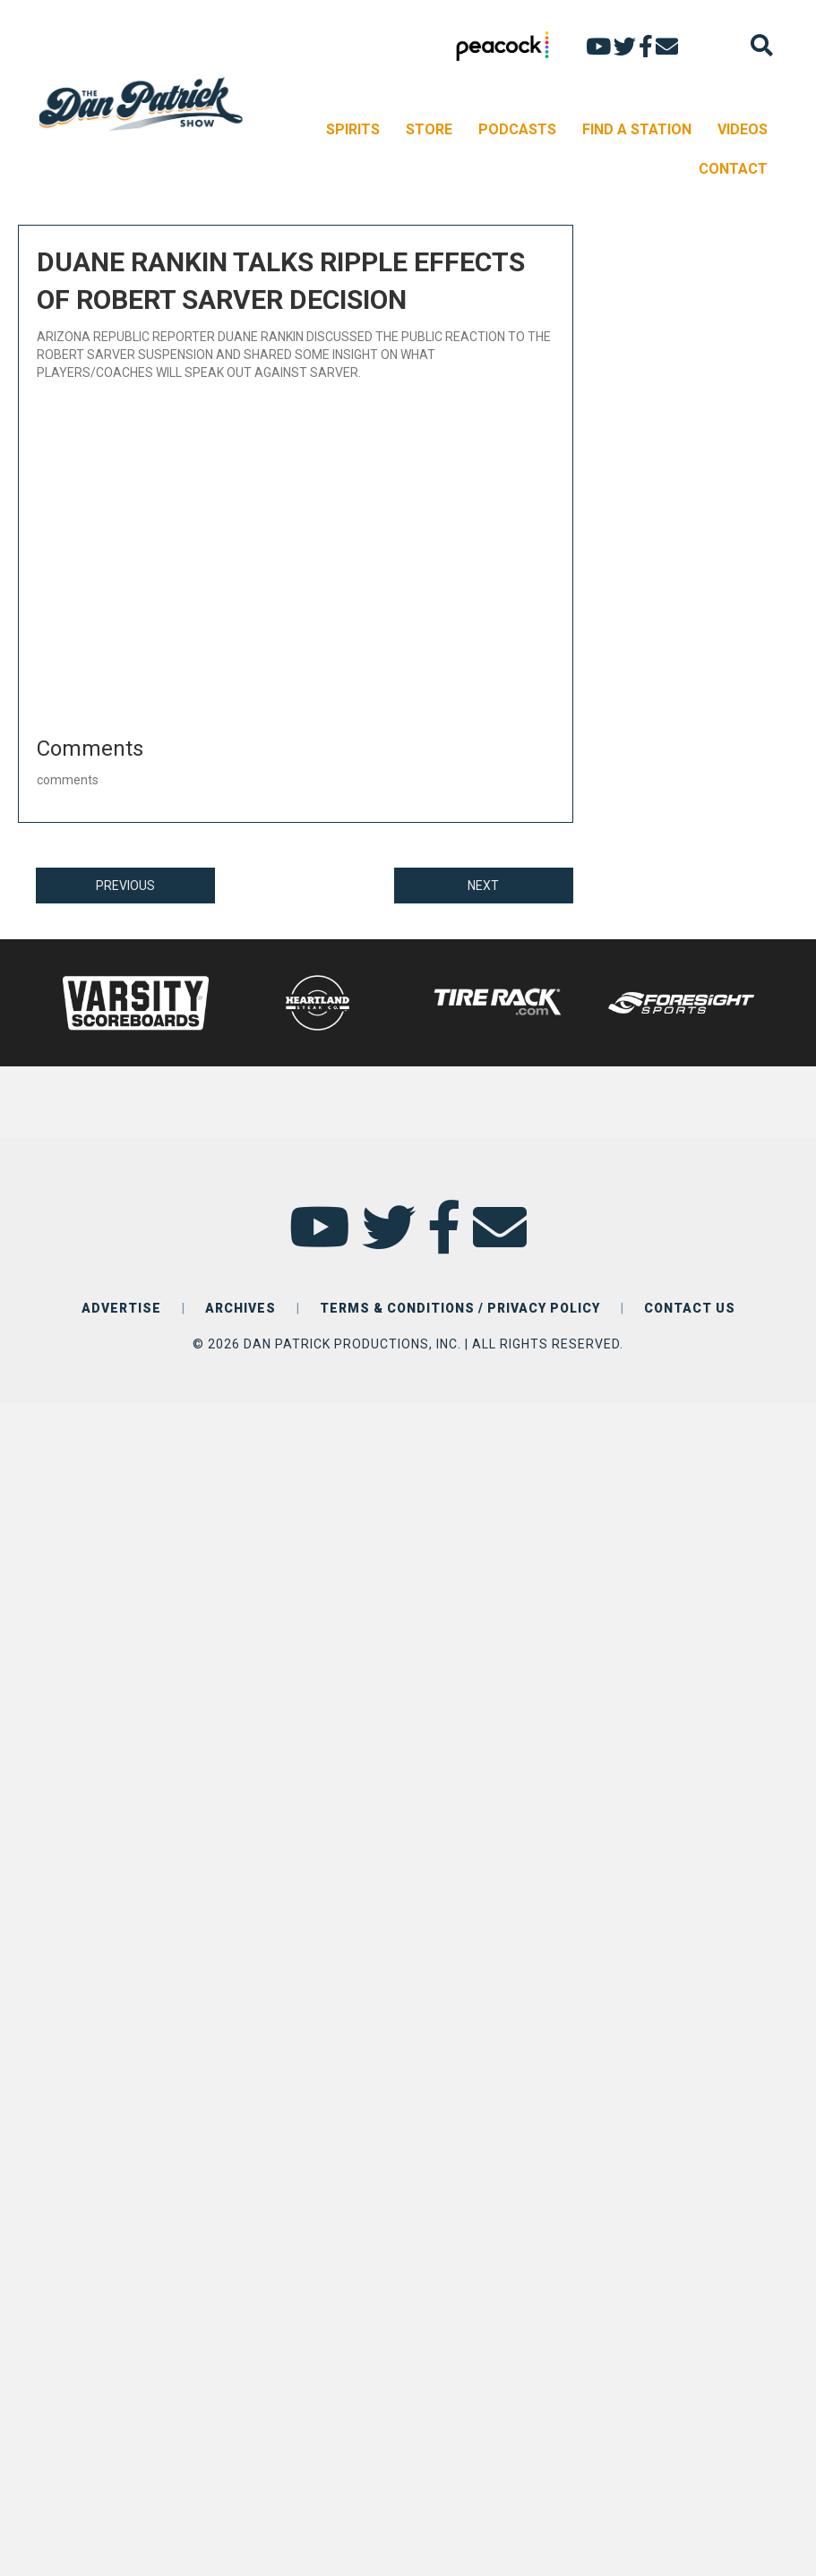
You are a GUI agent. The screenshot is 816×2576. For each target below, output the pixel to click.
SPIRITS (353, 129)
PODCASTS (517, 129)
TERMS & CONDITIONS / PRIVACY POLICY (460, 1308)
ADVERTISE (121, 1308)
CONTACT (733, 168)
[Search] (761, 45)
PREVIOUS (125, 885)
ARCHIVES (240, 1308)
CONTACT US (689, 1308)
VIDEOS (742, 129)
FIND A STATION (636, 129)
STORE (429, 129)
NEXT (483, 885)
